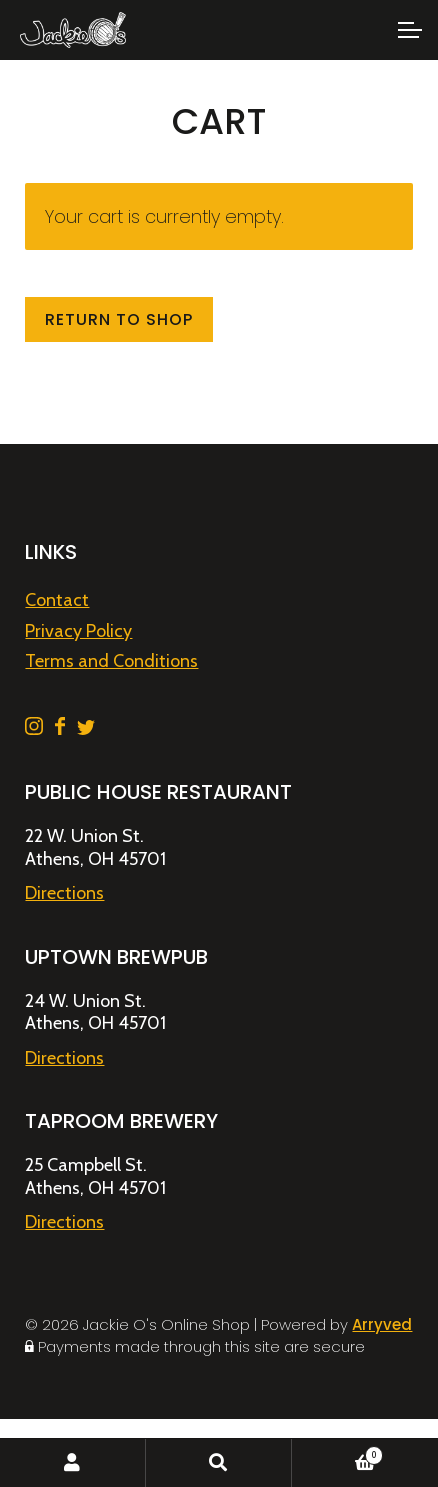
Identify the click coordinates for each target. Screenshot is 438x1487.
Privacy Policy (78, 631)
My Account (73, 1463)
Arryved (382, 1324)
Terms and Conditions (111, 661)
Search (219, 1463)
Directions (64, 893)
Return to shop (119, 319)
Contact (57, 600)
